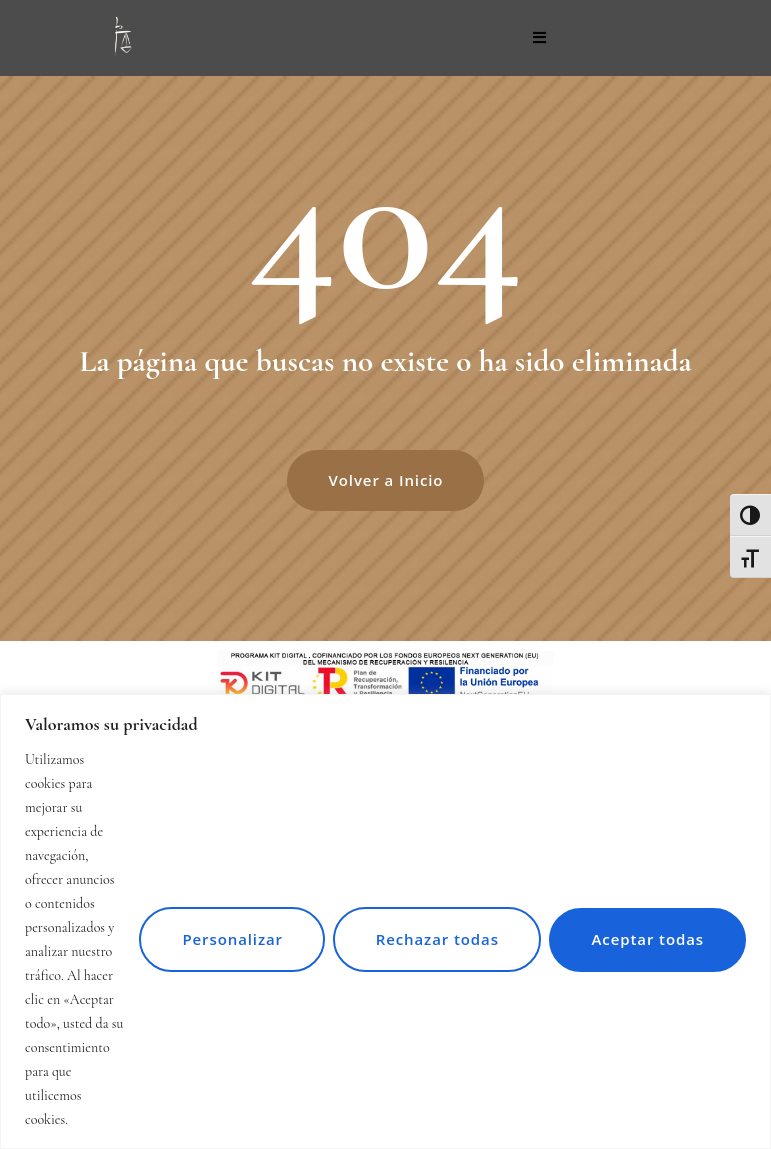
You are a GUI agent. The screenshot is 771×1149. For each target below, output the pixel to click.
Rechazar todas (433, 927)
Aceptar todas (647, 927)
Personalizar (227, 927)
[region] (385, 909)
